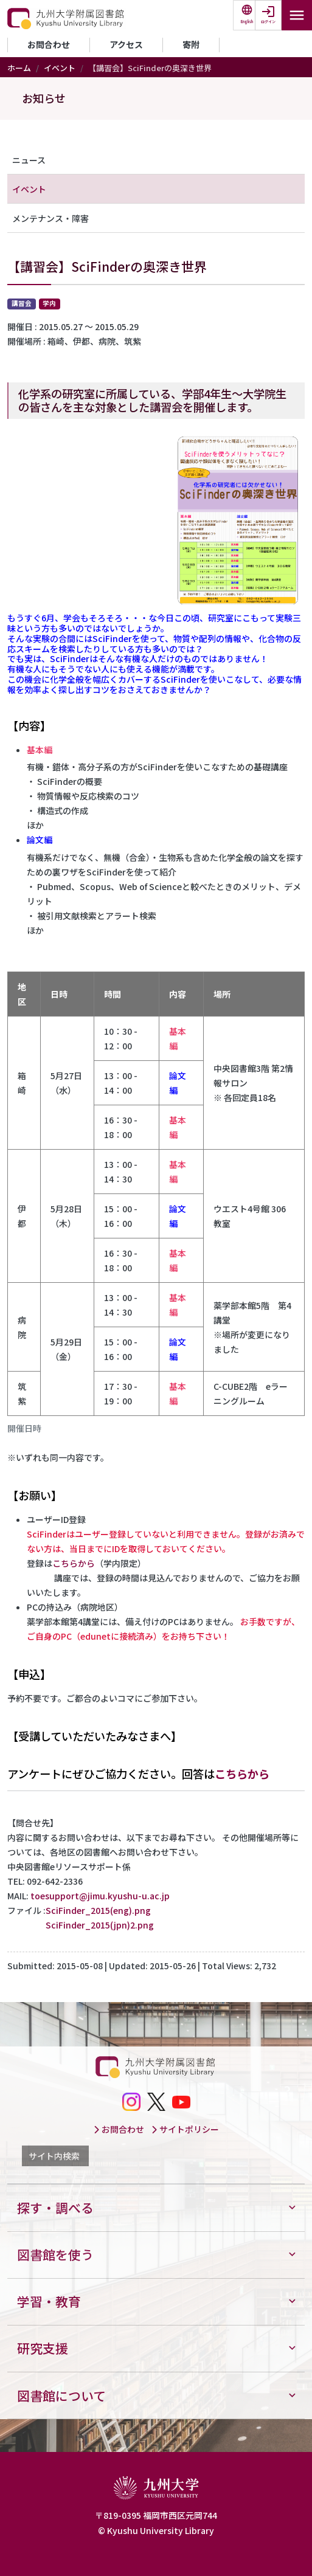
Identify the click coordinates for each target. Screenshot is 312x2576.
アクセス (126, 44)
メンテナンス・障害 (50, 218)
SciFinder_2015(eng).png (98, 1910)
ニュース (29, 160)
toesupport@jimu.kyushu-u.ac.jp (100, 1896)
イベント (59, 68)
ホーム (19, 68)
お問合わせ (48, 44)
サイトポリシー (185, 2129)
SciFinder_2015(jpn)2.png (100, 1925)
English (247, 21)
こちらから (73, 1563)
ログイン (268, 21)
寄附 (190, 44)
